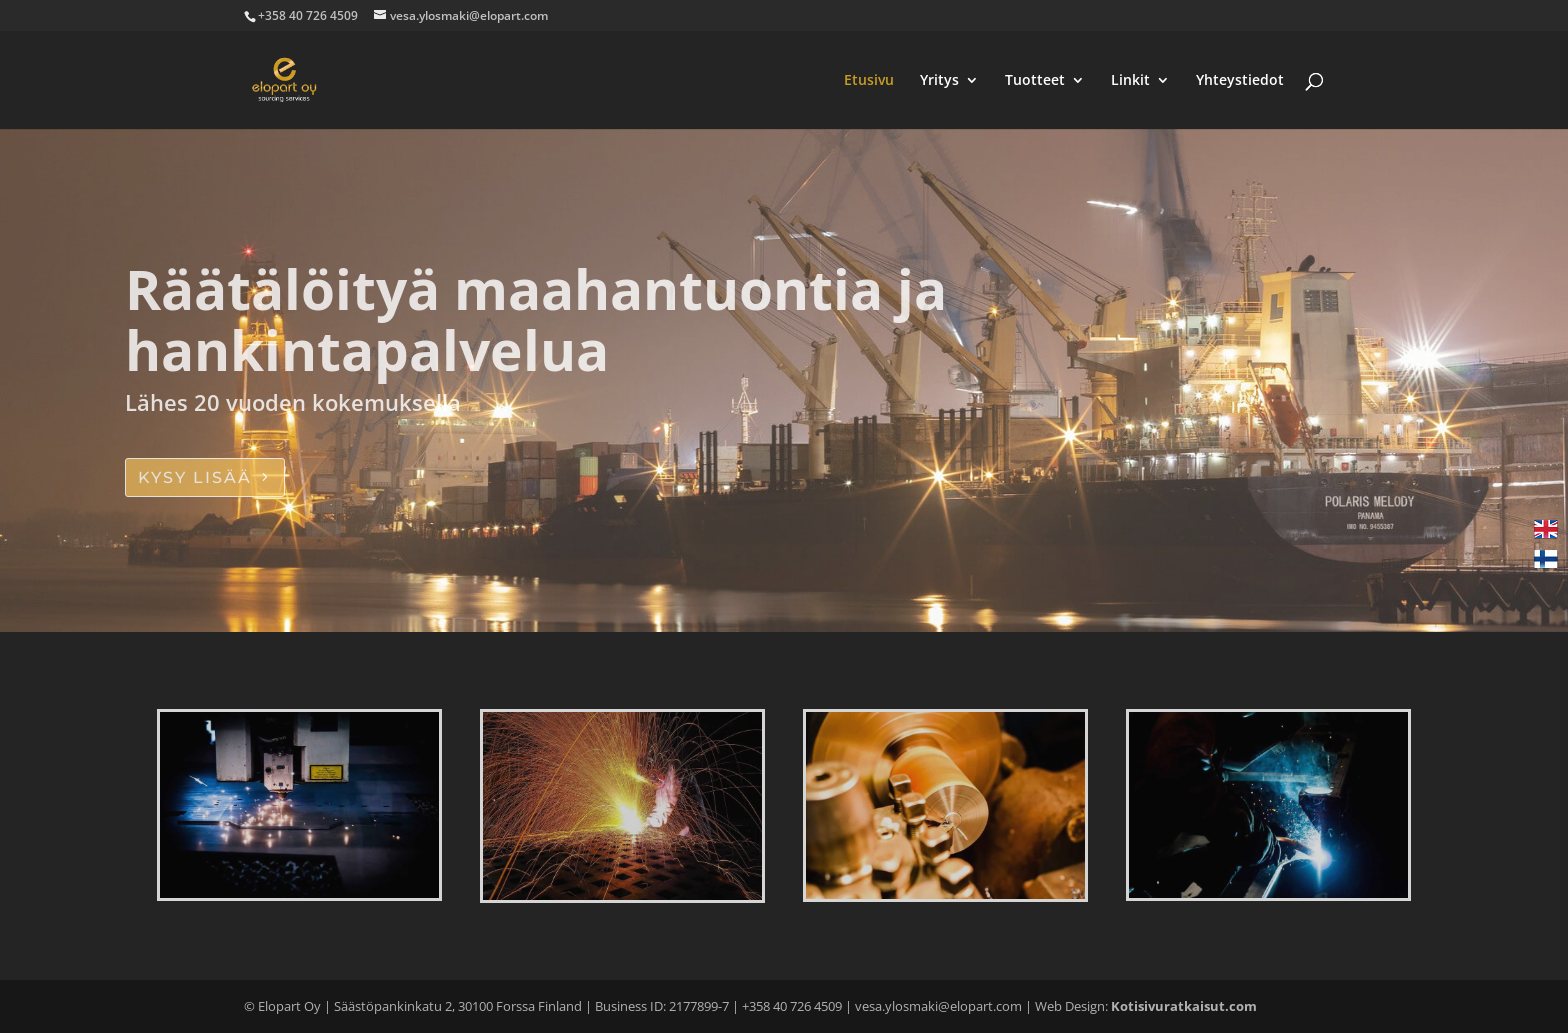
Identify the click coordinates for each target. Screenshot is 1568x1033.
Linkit (1130, 81)
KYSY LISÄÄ (195, 477)
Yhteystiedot (1240, 81)
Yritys (939, 81)
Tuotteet (1035, 81)
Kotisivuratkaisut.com (1184, 1006)
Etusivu (869, 81)
